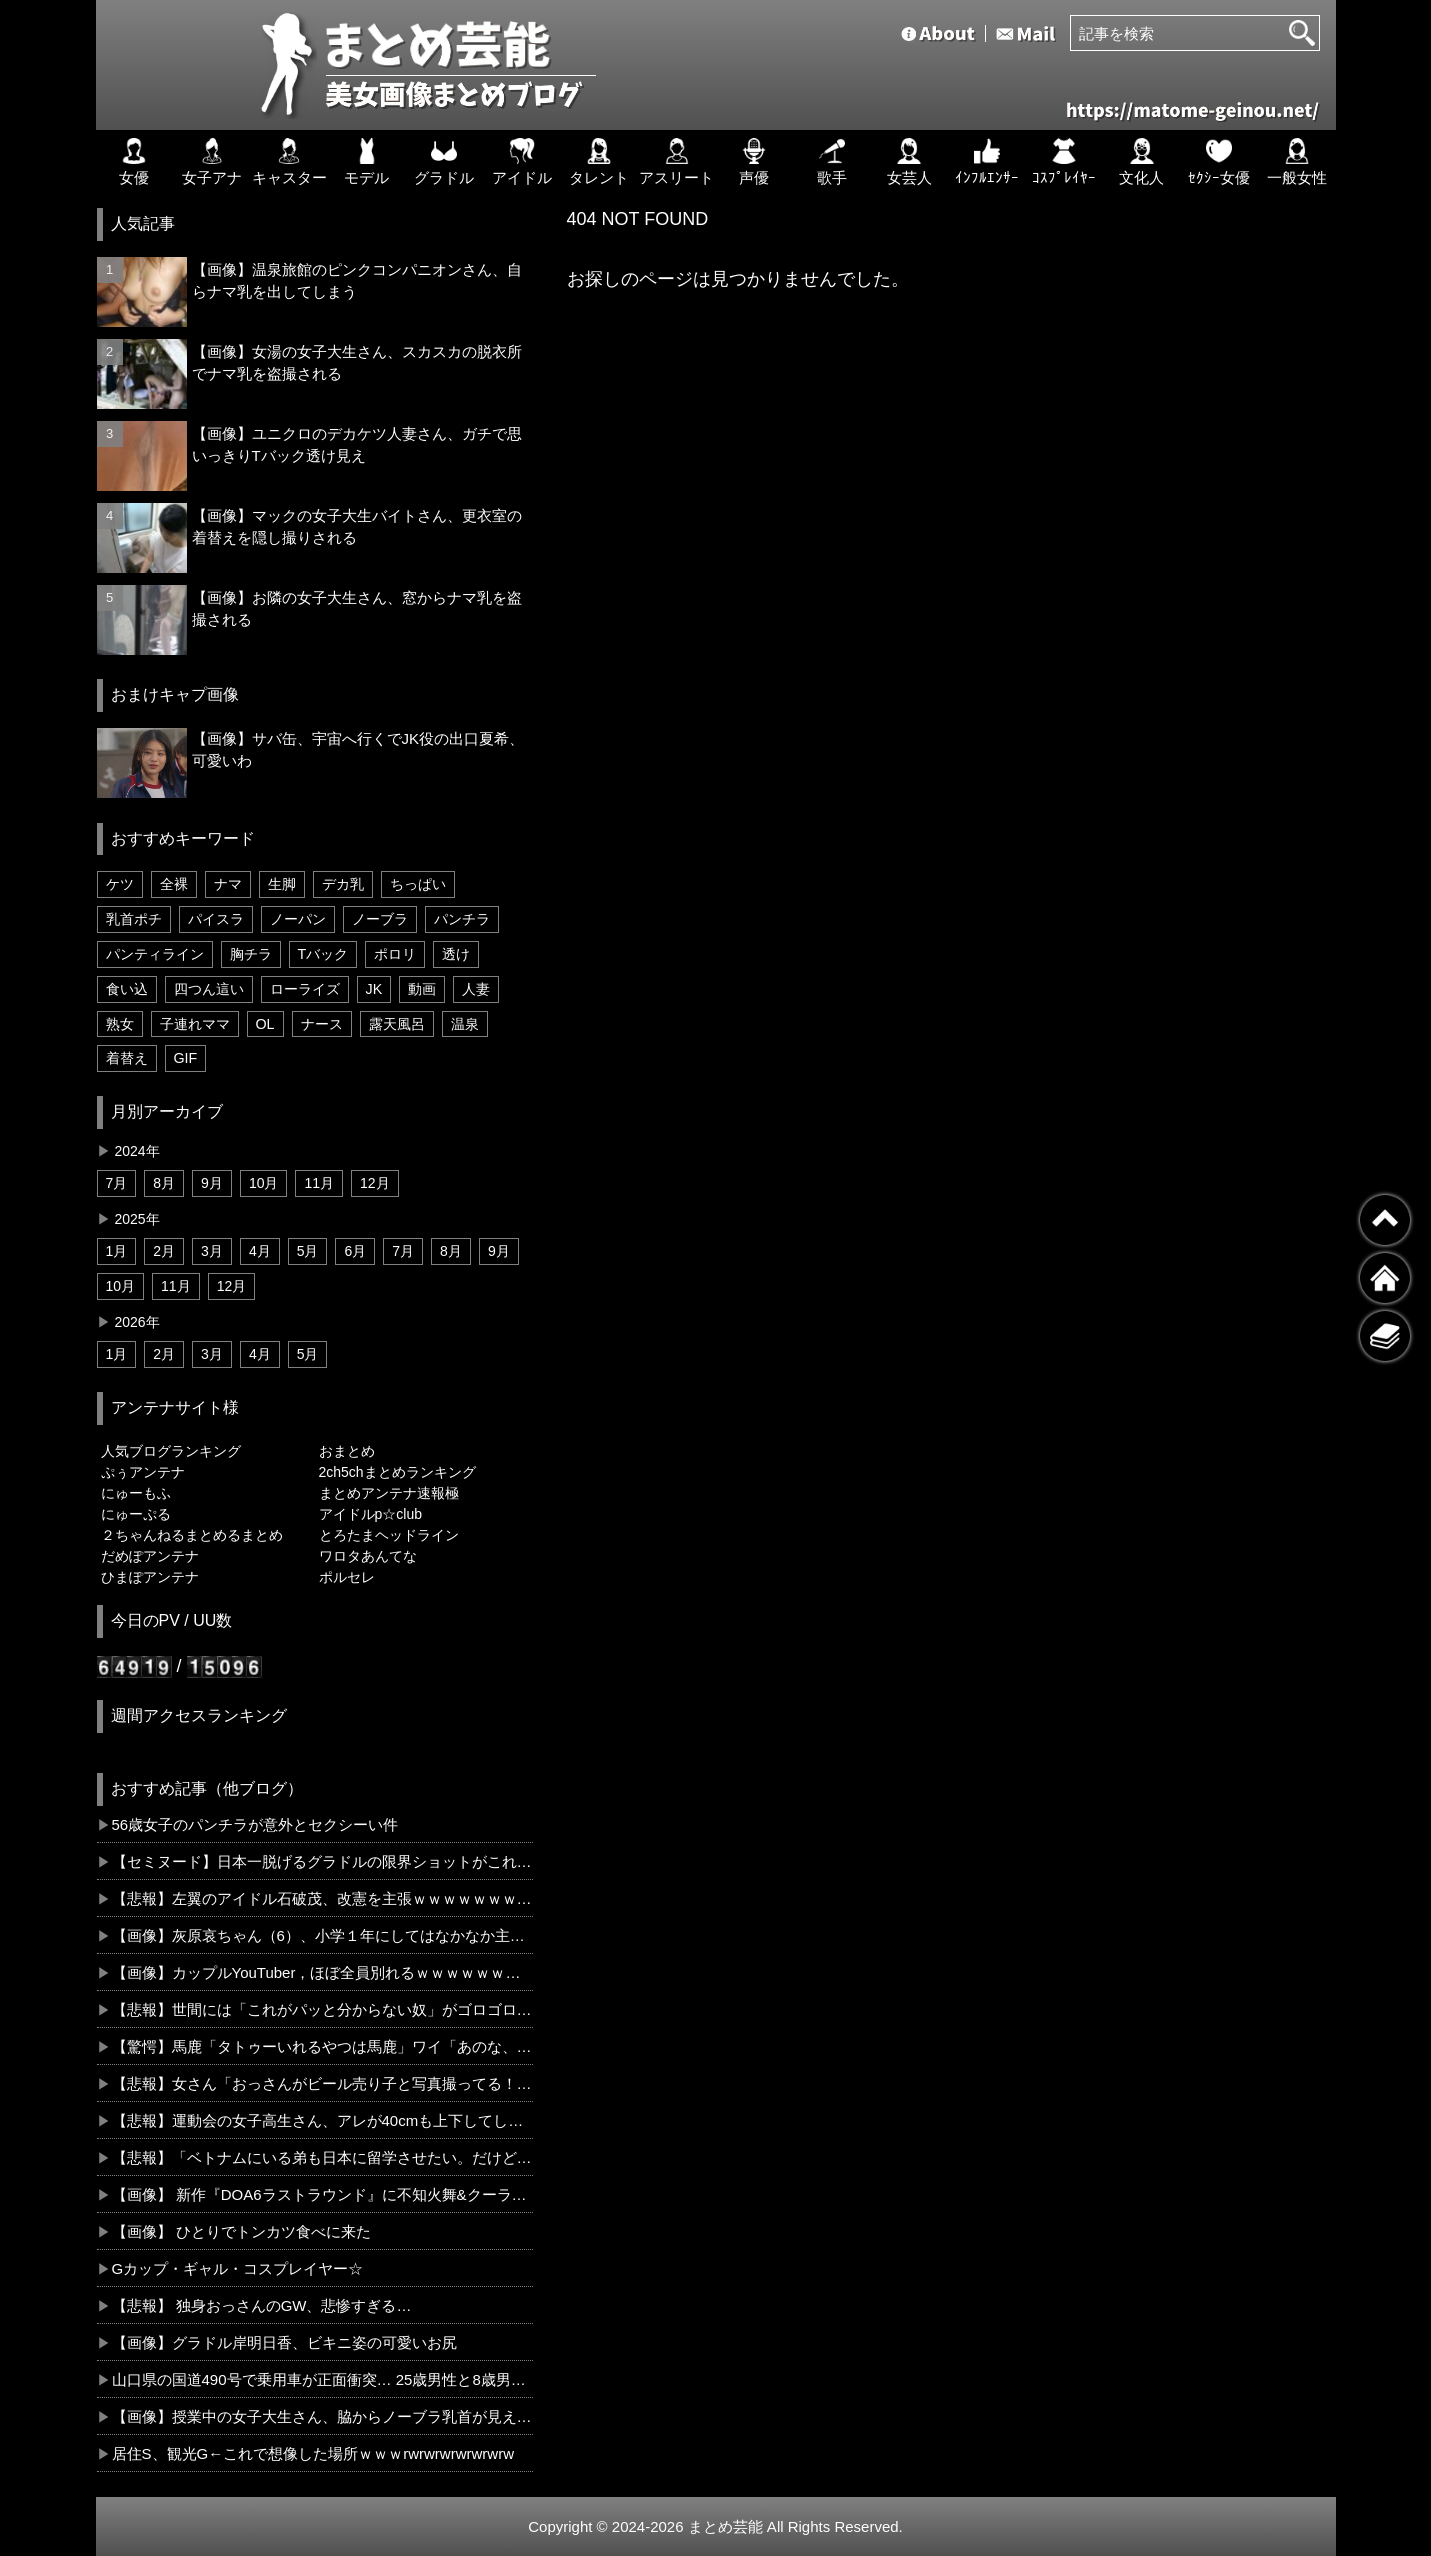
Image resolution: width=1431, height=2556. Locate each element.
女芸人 (909, 162)
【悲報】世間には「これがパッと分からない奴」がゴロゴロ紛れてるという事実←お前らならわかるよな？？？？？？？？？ (322, 2009)
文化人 (1141, 162)
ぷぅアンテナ (143, 1472)
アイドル (522, 162)
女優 (134, 162)
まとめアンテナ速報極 (389, 1493)
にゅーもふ (136, 1493)
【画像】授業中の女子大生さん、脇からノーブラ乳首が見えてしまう (322, 2416)
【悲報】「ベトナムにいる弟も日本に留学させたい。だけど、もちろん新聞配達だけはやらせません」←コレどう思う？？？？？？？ (322, 2157)
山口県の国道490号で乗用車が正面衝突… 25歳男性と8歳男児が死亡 (322, 2379)
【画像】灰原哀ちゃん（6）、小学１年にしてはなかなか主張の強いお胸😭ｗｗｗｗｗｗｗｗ (322, 1935)
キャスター (289, 162)
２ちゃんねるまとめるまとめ (192, 1535)
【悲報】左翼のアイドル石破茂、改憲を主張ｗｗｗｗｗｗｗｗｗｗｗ (322, 1898)
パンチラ (462, 919)
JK (374, 989)
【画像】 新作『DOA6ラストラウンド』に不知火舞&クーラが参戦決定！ (322, 2194)
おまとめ (347, 1451)
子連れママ (195, 1024)
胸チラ (251, 954)
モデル (366, 162)
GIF (186, 1058)
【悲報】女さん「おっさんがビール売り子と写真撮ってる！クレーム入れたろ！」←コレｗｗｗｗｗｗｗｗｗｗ (322, 2083)
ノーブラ (380, 919)
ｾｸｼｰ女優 (1219, 162)
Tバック (323, 954)
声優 (754, 162)
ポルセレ (347, 1577)
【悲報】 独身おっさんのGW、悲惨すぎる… (262, 2305)
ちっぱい (418, 884)
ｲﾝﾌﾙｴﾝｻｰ (987, 162)
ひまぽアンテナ (150, 1577)
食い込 (127, 989)
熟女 (120, 1024)
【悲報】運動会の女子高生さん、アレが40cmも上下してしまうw (322, 2120)
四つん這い (209, 989)
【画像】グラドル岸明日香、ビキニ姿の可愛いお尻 (284, 2342)
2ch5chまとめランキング (397, 1472)
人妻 (476, 989)
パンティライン (155, 954)
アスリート (676, 162)
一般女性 (1297, 162)
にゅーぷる (136, 1514)
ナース (322, 1024)
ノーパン (298, 919)
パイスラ (216, 919)
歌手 (832, 162)
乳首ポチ (134, 919)
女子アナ (212, 162)
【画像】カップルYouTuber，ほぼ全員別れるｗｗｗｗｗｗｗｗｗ (322, 1972)
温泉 (465, 1024)
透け (456, 954)
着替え (127, 1058)
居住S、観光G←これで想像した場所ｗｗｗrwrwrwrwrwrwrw (313, 2453)
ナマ (228, 884)
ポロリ (395, 954)
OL (265, 1024)
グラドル (444, 162)
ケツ (120, 884)
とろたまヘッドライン (389, 1535)
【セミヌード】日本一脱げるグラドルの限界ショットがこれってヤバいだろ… (322, 1861)
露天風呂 (397, 1024)
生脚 (282, 884)
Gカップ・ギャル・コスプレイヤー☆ (238, 2268)
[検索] (1302, 33)
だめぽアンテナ (150, 1556)
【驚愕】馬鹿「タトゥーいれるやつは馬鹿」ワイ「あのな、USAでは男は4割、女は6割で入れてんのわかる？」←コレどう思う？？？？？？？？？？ (322, 2046)
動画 (422, 989)
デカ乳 (343, 884)
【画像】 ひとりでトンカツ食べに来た (241, 2231)
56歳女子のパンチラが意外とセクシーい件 (255, 1824)
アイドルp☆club (370, 1514)
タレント (599, 162)
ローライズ (305, 989)
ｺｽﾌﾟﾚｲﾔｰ (1064, 162)
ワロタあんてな (368, 1556)
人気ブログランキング (171, 1451)
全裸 (174, 884)
